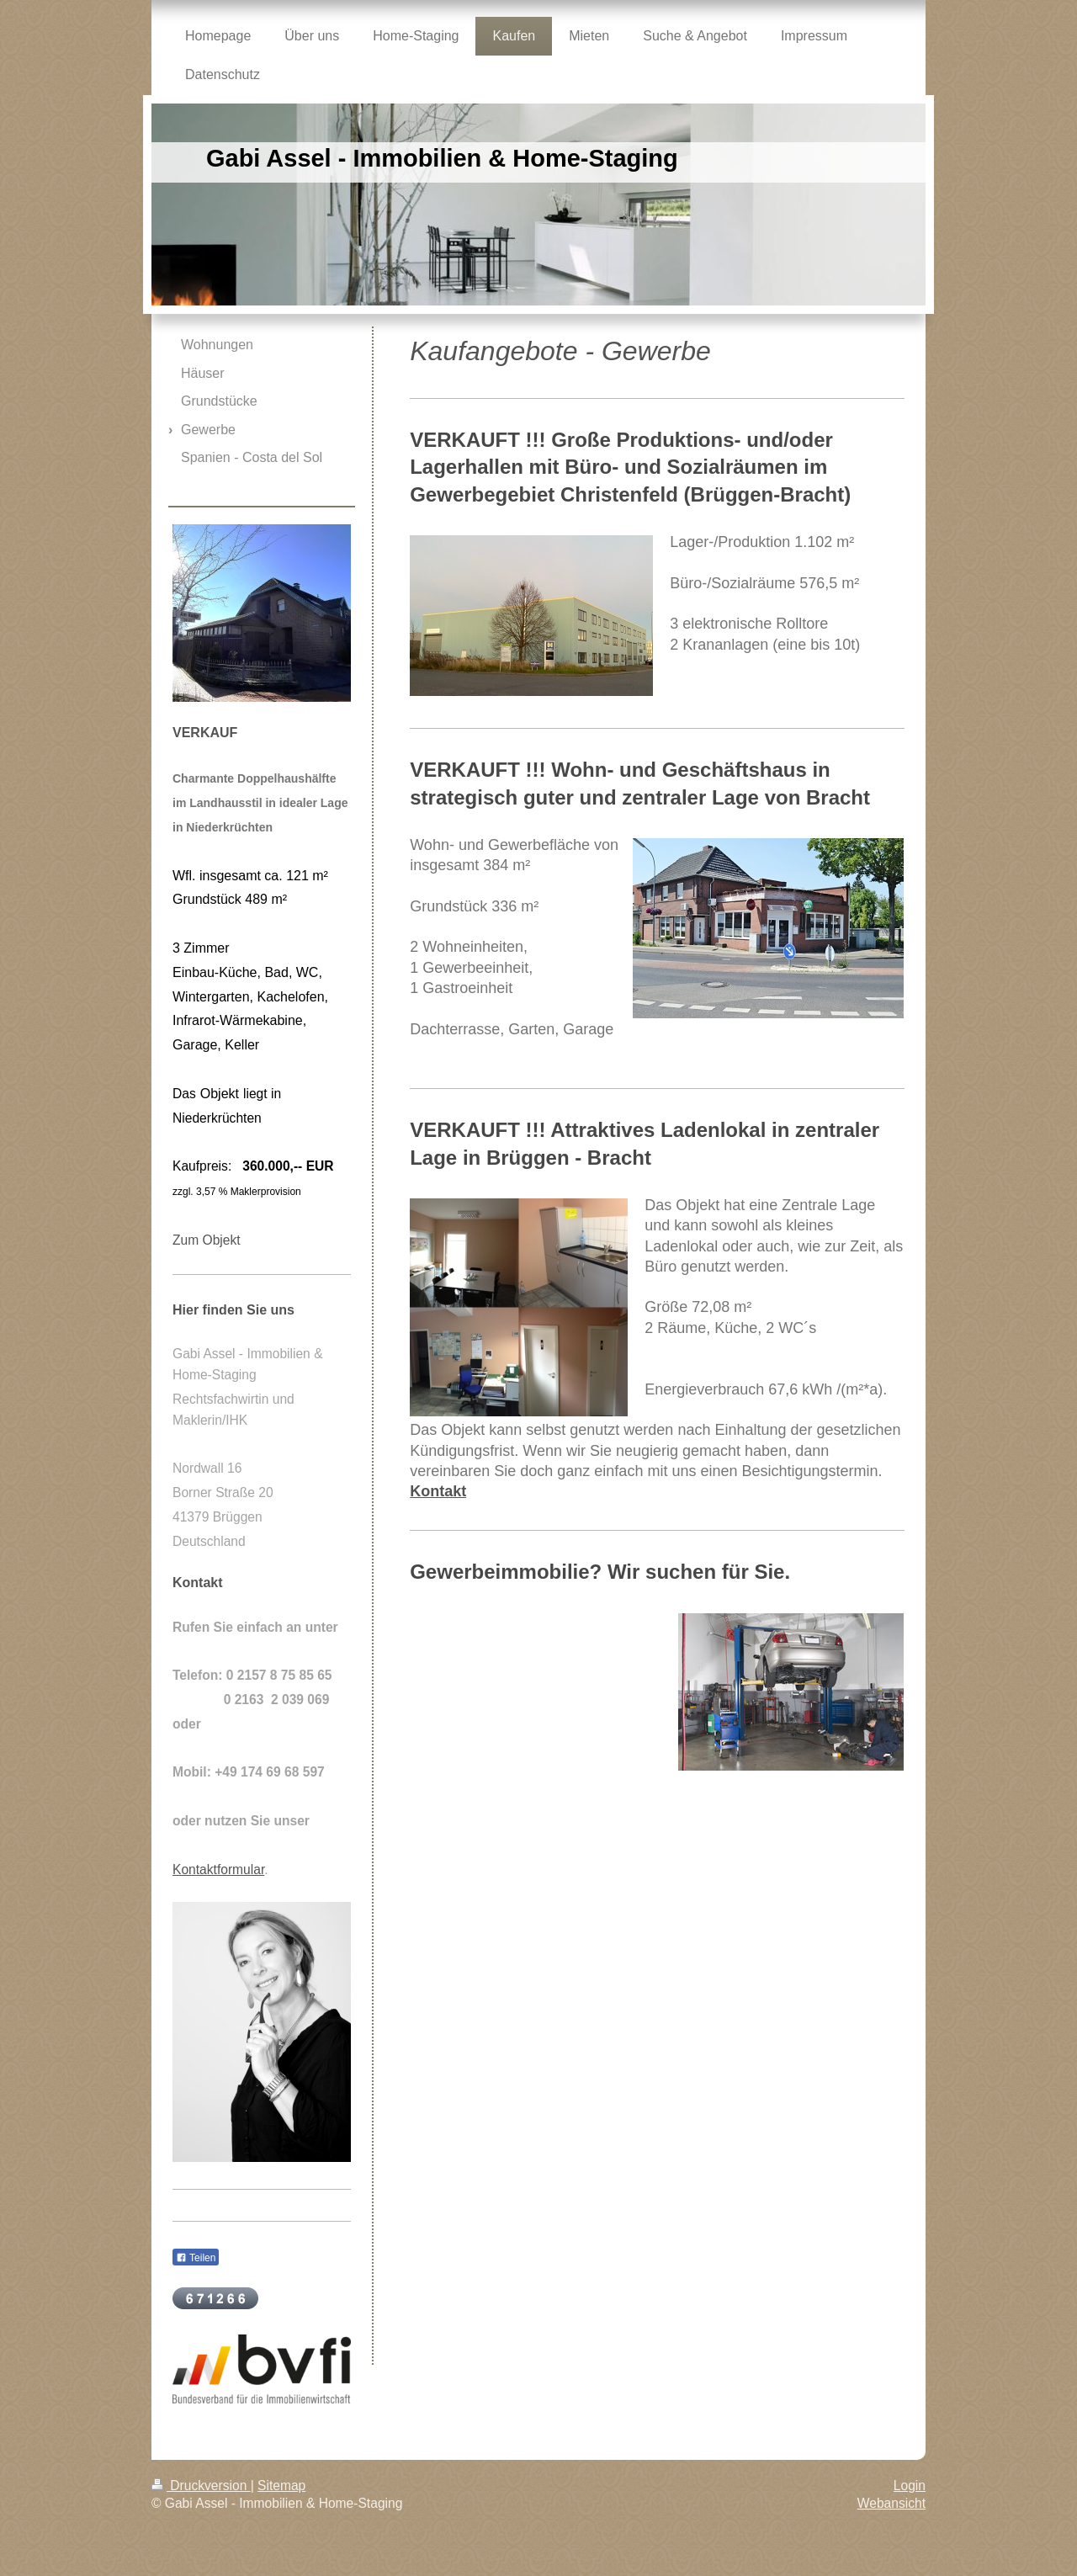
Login (910, 2485)
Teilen (195, 2258)
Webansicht (891, 2503)
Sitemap (281, 2485)
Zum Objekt (206, 1240)
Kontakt (438, 1491)
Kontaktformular (218, 1869)
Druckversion (201, 2485)
